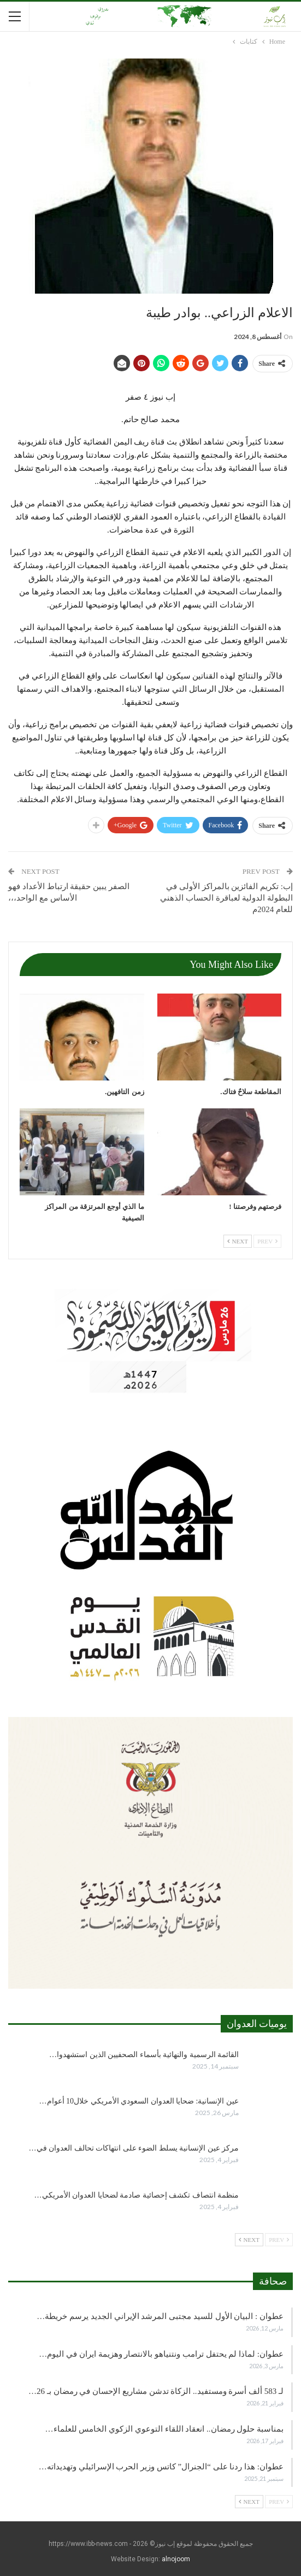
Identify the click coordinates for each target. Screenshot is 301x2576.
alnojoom (176, 2559)
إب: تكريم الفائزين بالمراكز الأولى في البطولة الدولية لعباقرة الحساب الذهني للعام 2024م (226, 898)
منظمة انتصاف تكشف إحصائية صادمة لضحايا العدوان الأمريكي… (136, 2195)
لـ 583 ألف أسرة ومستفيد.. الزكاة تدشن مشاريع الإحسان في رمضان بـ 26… (156, 2391)
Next (237, 1241)
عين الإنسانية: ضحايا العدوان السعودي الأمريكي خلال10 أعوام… (139, 2101)
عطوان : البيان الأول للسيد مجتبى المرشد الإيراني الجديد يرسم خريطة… (160, 2316)
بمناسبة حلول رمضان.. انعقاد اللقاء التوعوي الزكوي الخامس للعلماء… (164, 2429)
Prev (267, 1241)
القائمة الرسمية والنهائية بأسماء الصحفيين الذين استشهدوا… (144, 2055)
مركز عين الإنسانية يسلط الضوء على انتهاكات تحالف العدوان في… (134, 2148)
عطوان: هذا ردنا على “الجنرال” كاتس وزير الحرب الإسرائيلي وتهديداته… (161, 2466)
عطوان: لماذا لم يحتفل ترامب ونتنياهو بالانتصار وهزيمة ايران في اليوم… (161, 2354)
